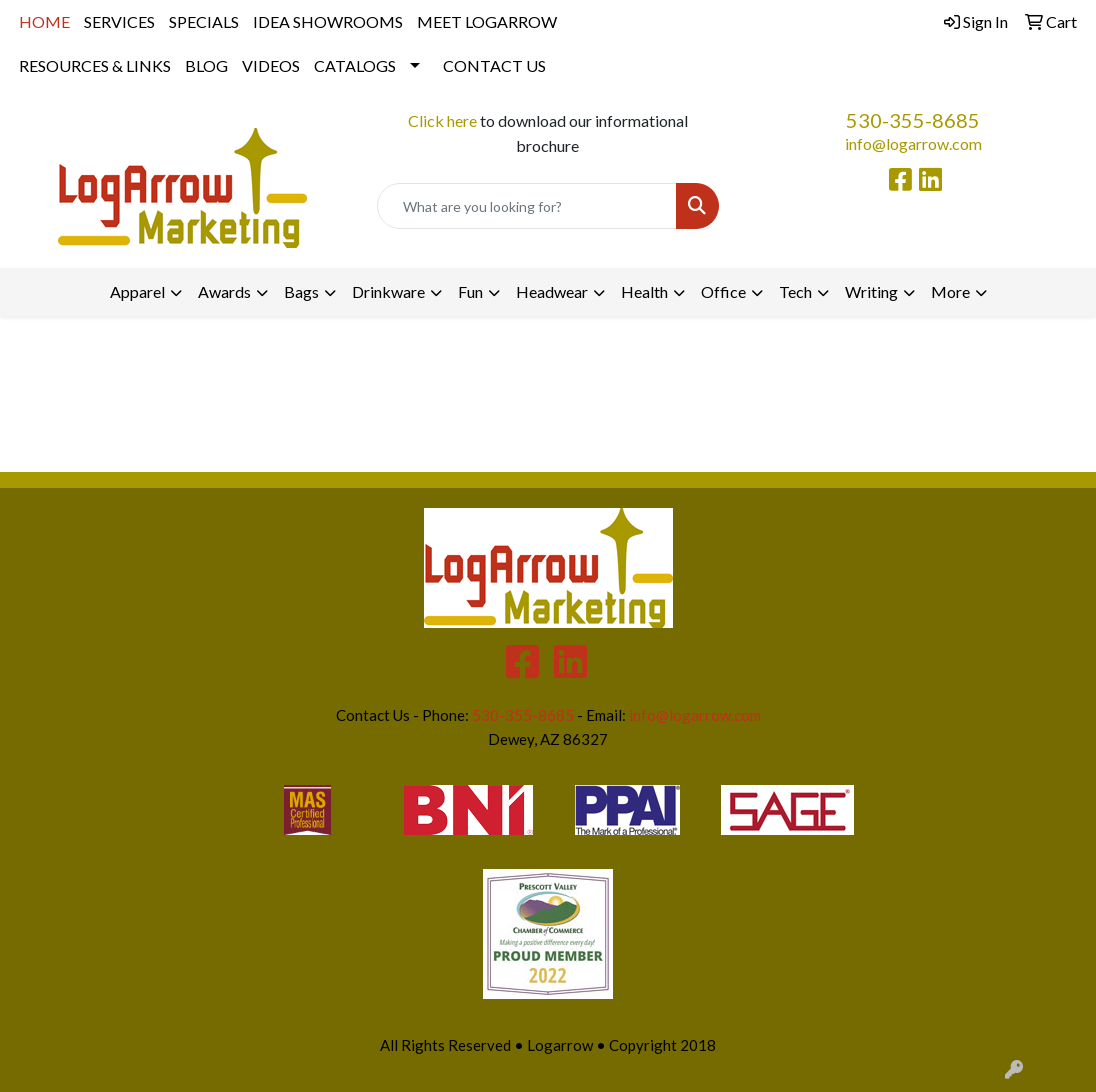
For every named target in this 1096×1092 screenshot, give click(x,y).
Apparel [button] (137, 291)
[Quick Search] (526, 206)
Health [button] (644, 291)
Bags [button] (301, 291)
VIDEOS (271, 65)
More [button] (950, 291)
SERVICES (119, 21)
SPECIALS (204, 21)
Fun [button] (470, 291)
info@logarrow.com (913, 143)
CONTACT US (494, 65)
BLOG (206, 65)
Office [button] (723, 291)
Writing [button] (871, 291)
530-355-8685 (913, 120)
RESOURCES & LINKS (95, 65)
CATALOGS (355, 65)
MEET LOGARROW (487, 21)
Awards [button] (224, 291)
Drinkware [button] (388, 291)
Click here (442, 120)
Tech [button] (795, 291)
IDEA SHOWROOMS (328, 21)
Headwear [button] (552, 291)
